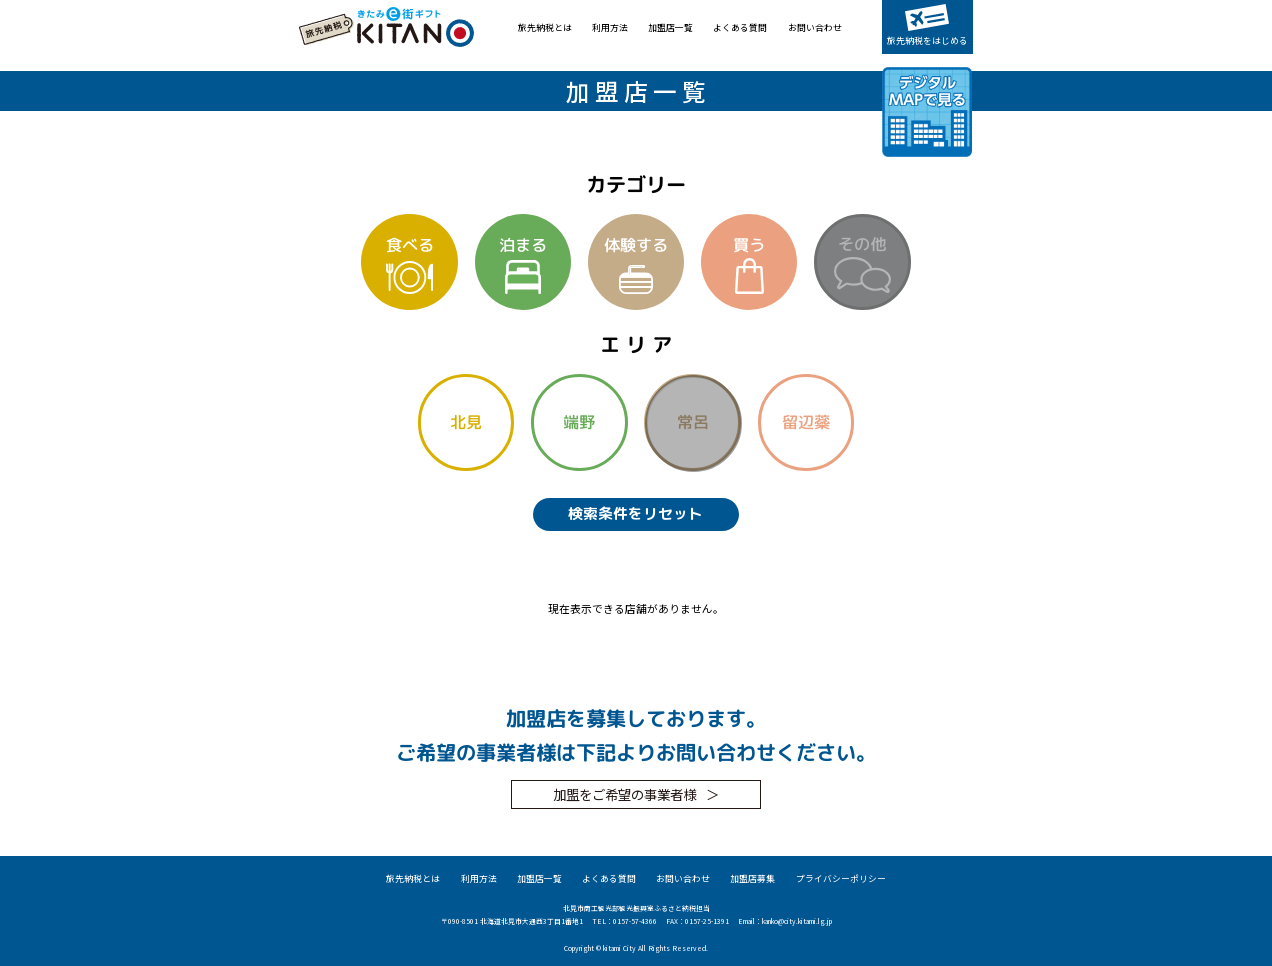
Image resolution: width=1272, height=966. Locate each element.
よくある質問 (740, 27)
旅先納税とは (545, 27)
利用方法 (610, 27)
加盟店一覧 (670, 27)
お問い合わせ (815, 27)
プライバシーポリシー (841, 878)
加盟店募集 (752, 878)
